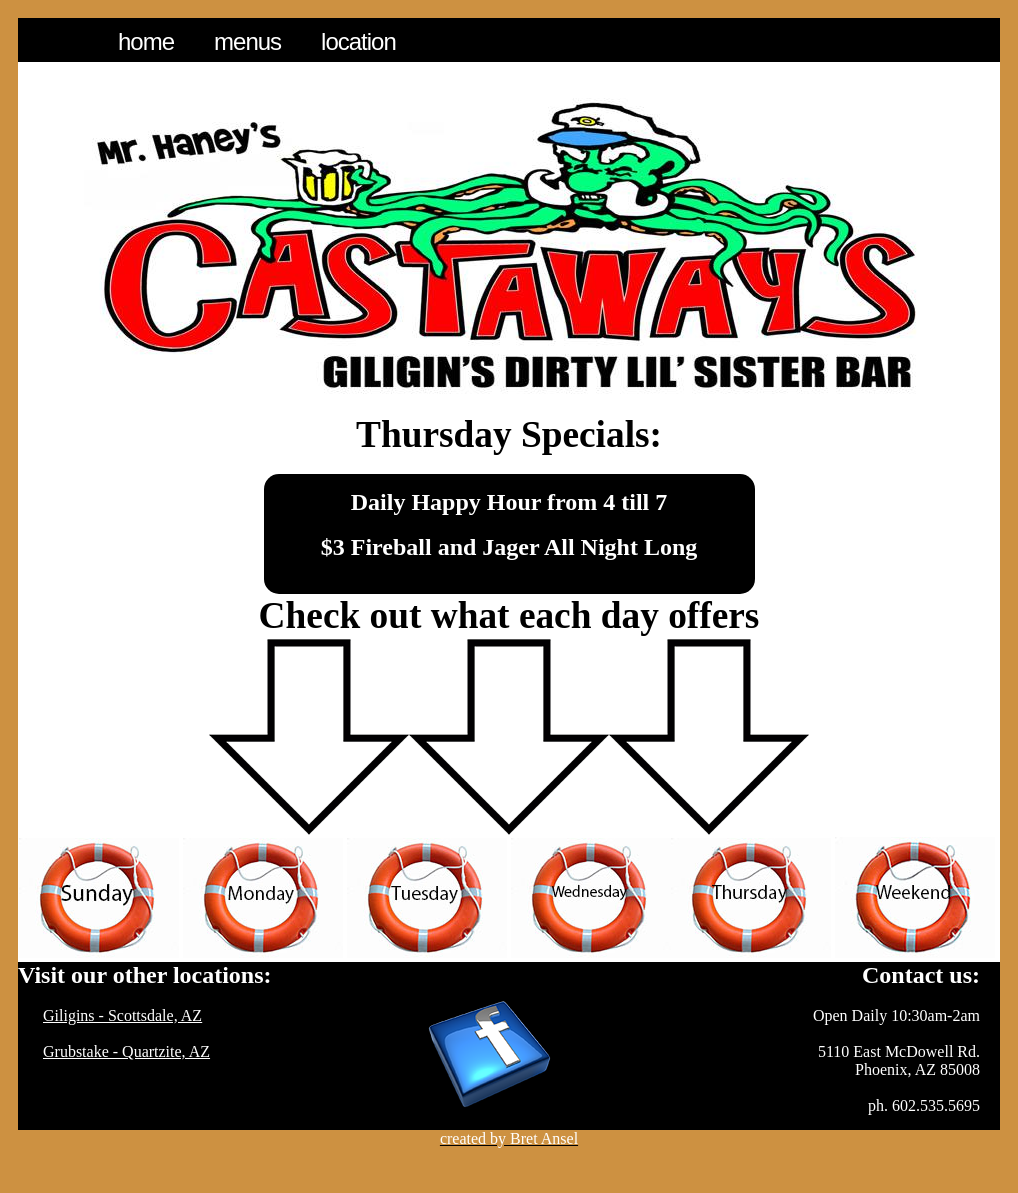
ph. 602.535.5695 (924, 1105)
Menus (247, 41)
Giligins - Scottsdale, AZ (122, 1015)
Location (358, 41)
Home (146, 41)
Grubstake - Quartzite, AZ (126, 1051)
